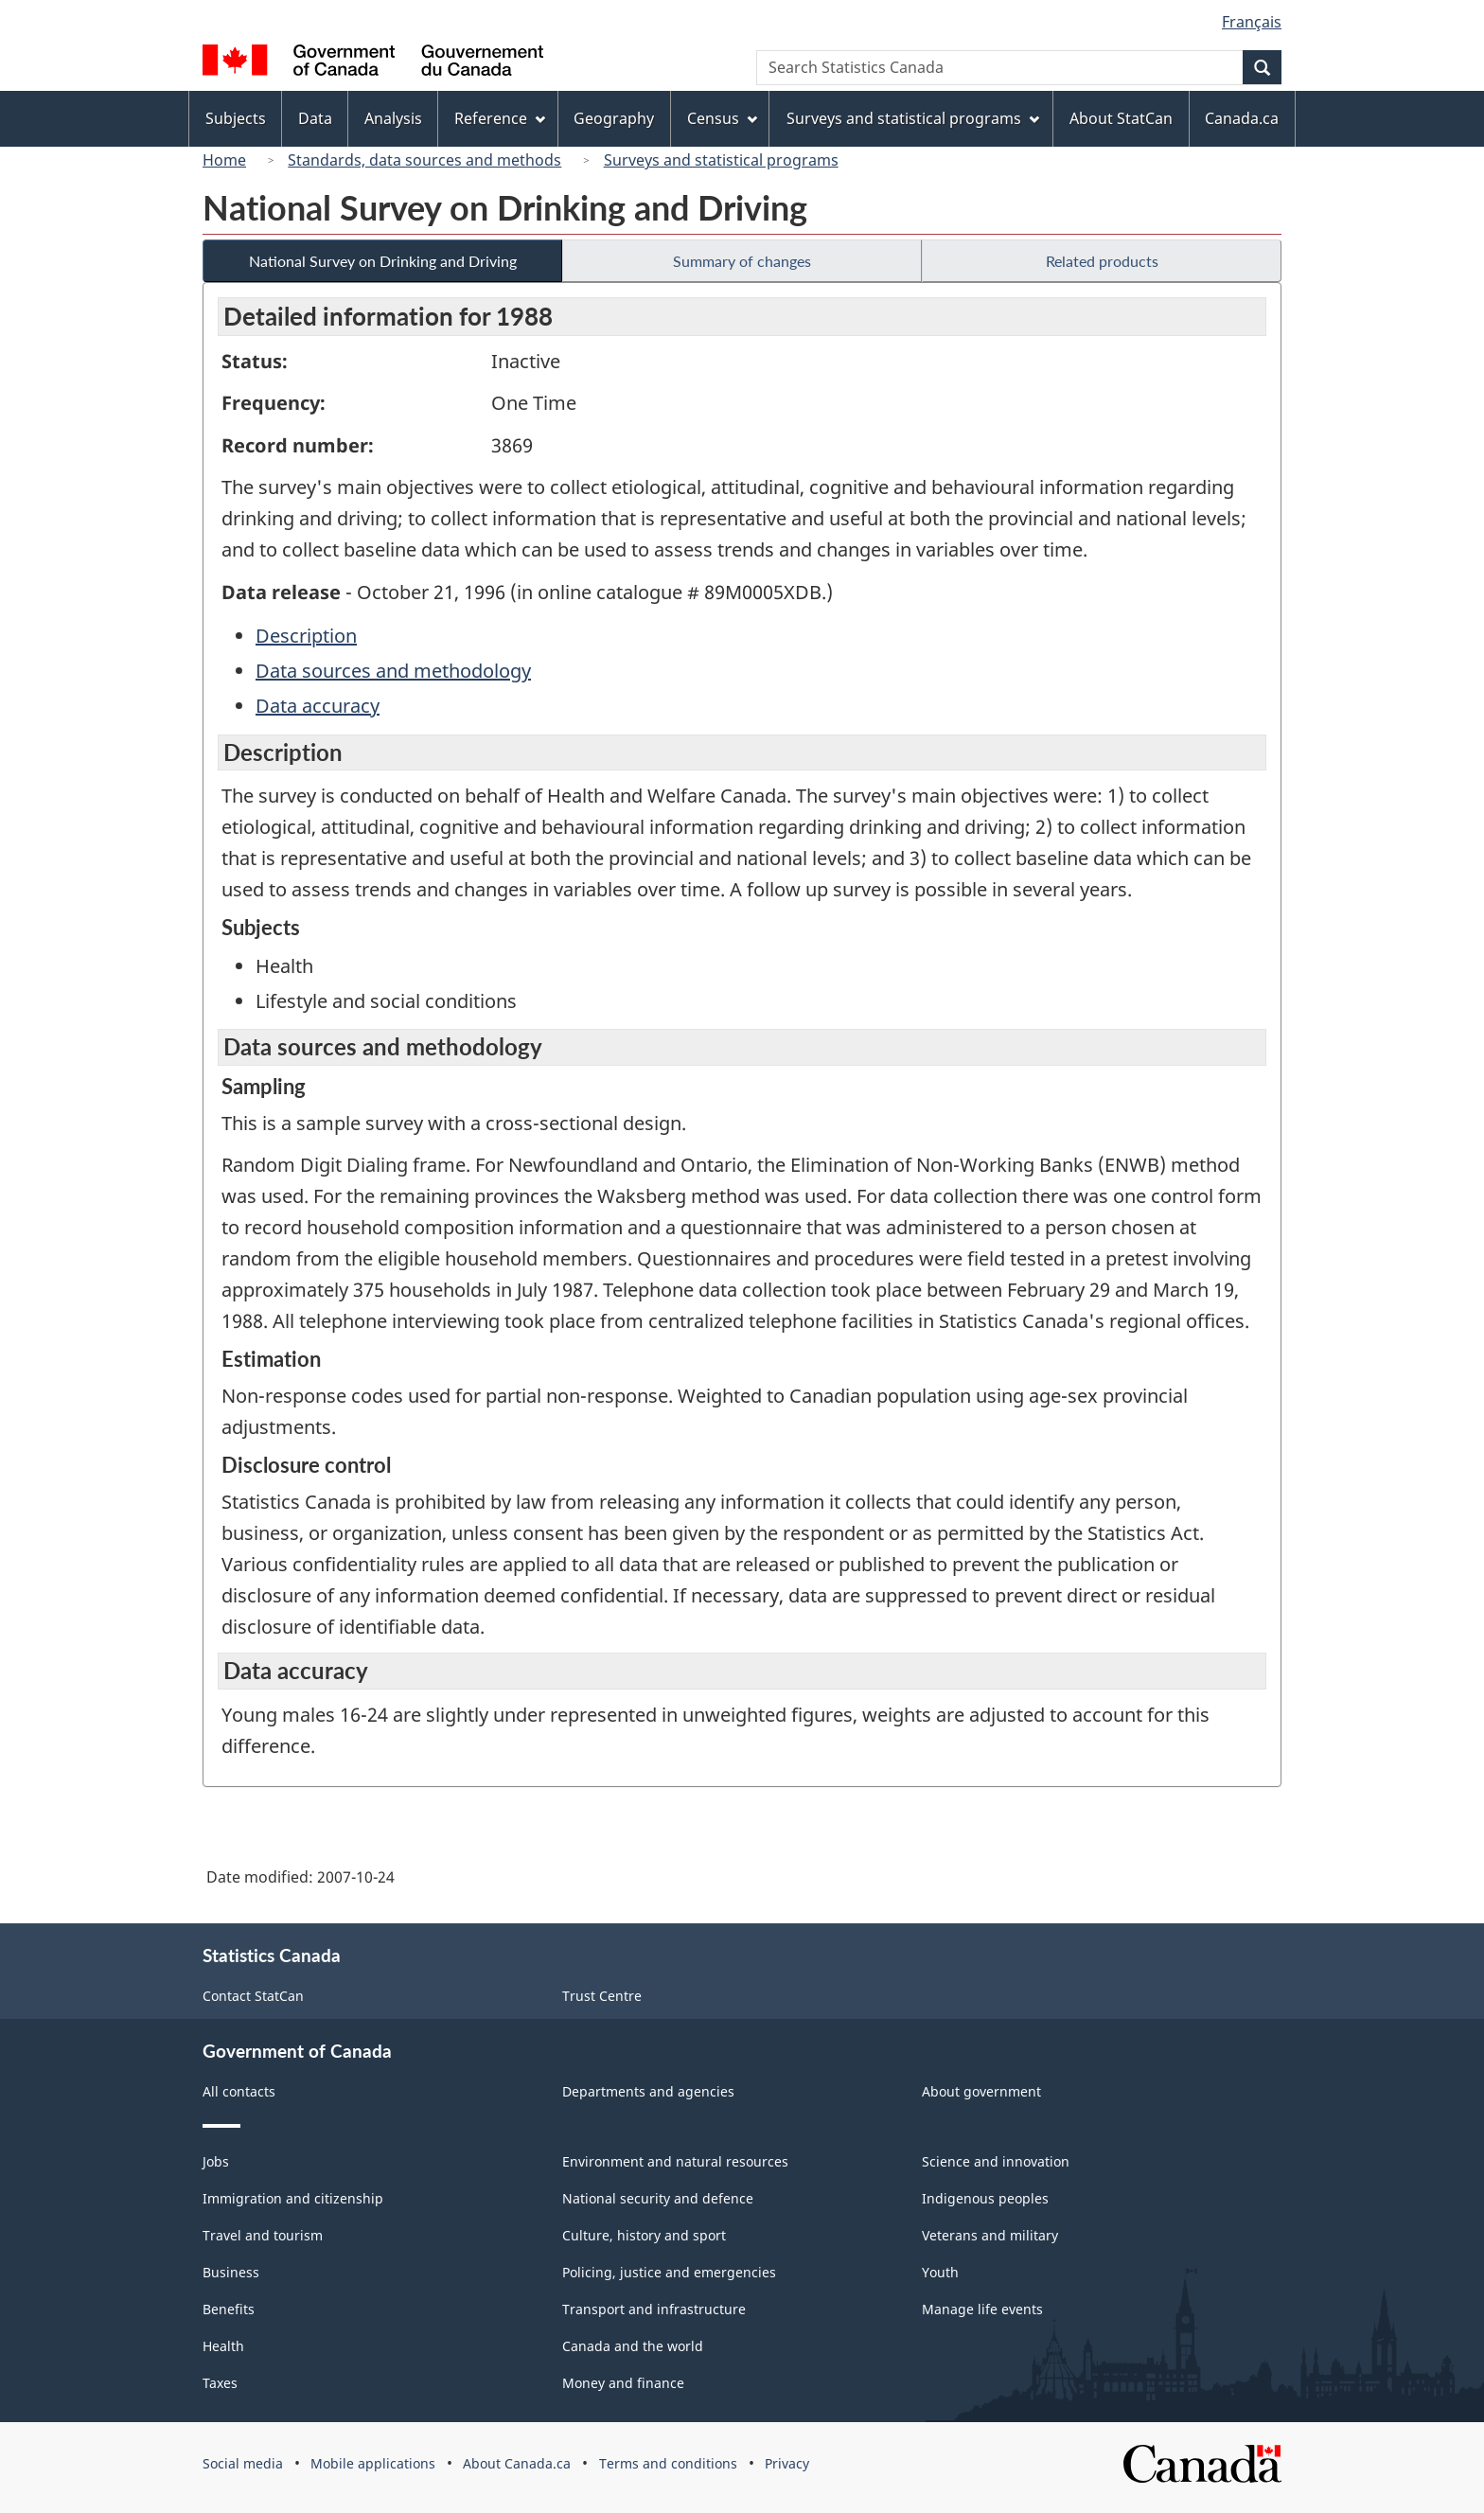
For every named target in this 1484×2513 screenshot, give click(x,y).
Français (1251, 21)
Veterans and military (990, 2235)
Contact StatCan (253, 1996)
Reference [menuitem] (499, 118)
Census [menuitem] (722, 118)
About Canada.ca (517, 2463)
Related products (1102, 261)
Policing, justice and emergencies (669, 2272)
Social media (243, 2463)
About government (981, 2091)
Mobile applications (372, 2463)
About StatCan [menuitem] (1121, 118)
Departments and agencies (648, 2091)
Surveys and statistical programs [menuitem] (912, 118)
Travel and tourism (263, 2235)
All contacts (239, 2091)
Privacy (787, 2463)
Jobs (216, 2161)
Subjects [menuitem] (235, 118)
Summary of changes (742, 261)
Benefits (229, 2309)
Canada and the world (632, 2346)
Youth (940, 2272)
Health (223, 2346)
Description (306, 635)
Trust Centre (602, 1996)
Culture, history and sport (644, 2235)
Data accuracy (318, 705)
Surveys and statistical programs (721, 160)
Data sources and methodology (393, 670)
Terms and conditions (668, 2463)
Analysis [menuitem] (393, 118)
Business (231, 2272)
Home (224, 160)
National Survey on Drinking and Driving (383, 261)
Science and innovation (995, 2161)
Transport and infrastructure (654, 2309)
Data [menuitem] (315, 118)
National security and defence (657, 2198)
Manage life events (982, 2309)
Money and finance (623, 2383)
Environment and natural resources (675, 2161)
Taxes (220, 2383)
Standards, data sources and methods (424, 160)
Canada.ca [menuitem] (1242, 118)
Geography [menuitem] (614, 118)
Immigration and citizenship (293, 2198)
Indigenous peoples (985, 2198)
